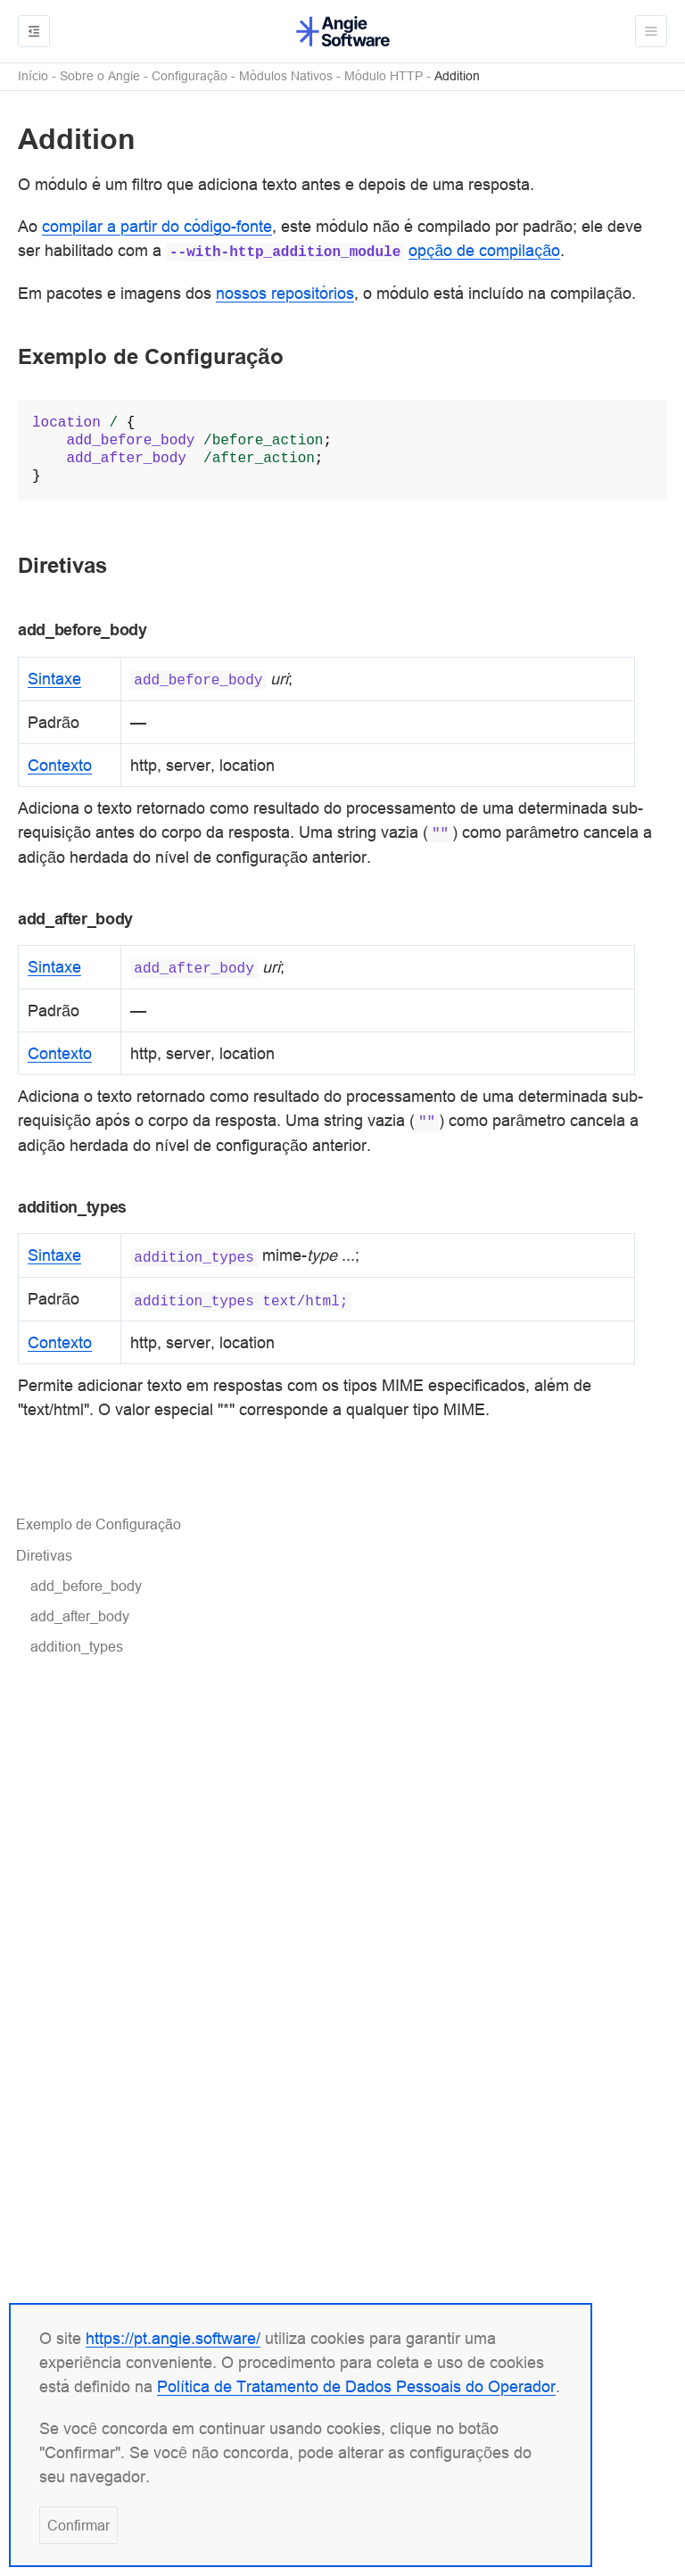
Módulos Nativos (286, 76)
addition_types (76, 1646)
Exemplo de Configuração (98, 1524)
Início (33, 76)
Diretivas (44, 1555)
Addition (457, 76)
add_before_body (86, 1586)
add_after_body (79, 1616)
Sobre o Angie (100, 76)
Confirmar (78, 2525)
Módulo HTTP (383, 76)
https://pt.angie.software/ (173, 2338)
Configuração (189, 76)
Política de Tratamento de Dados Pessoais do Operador (356, 2386)
